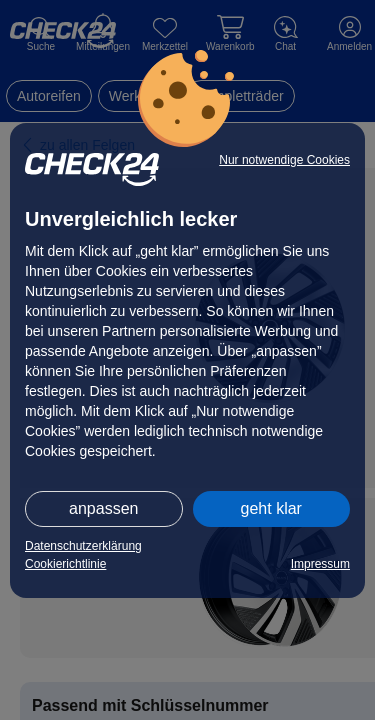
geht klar (271, 508)
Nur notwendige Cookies (284, 160)
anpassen (103, 508)
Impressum (320, 564)
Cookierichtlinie (65, 564)
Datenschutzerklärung (83, 546)
